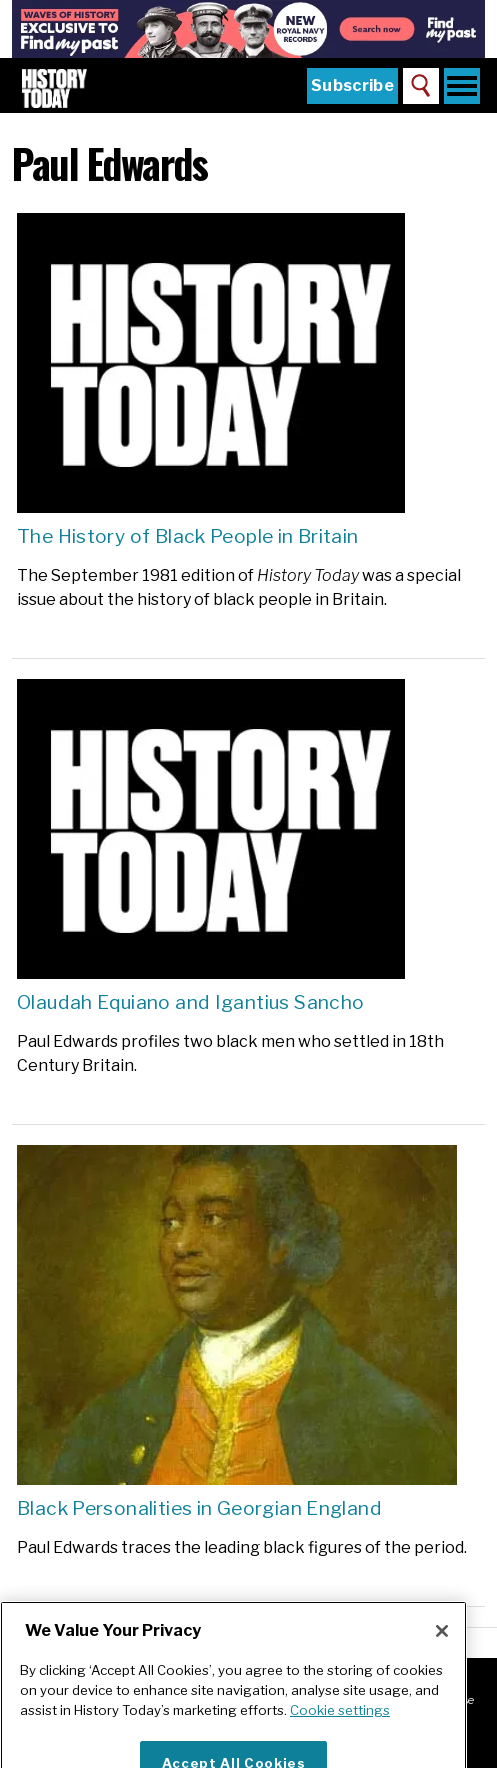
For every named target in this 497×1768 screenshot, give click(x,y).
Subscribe (352, 85)
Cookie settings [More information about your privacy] (340, 1729)
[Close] (442, 1650)
